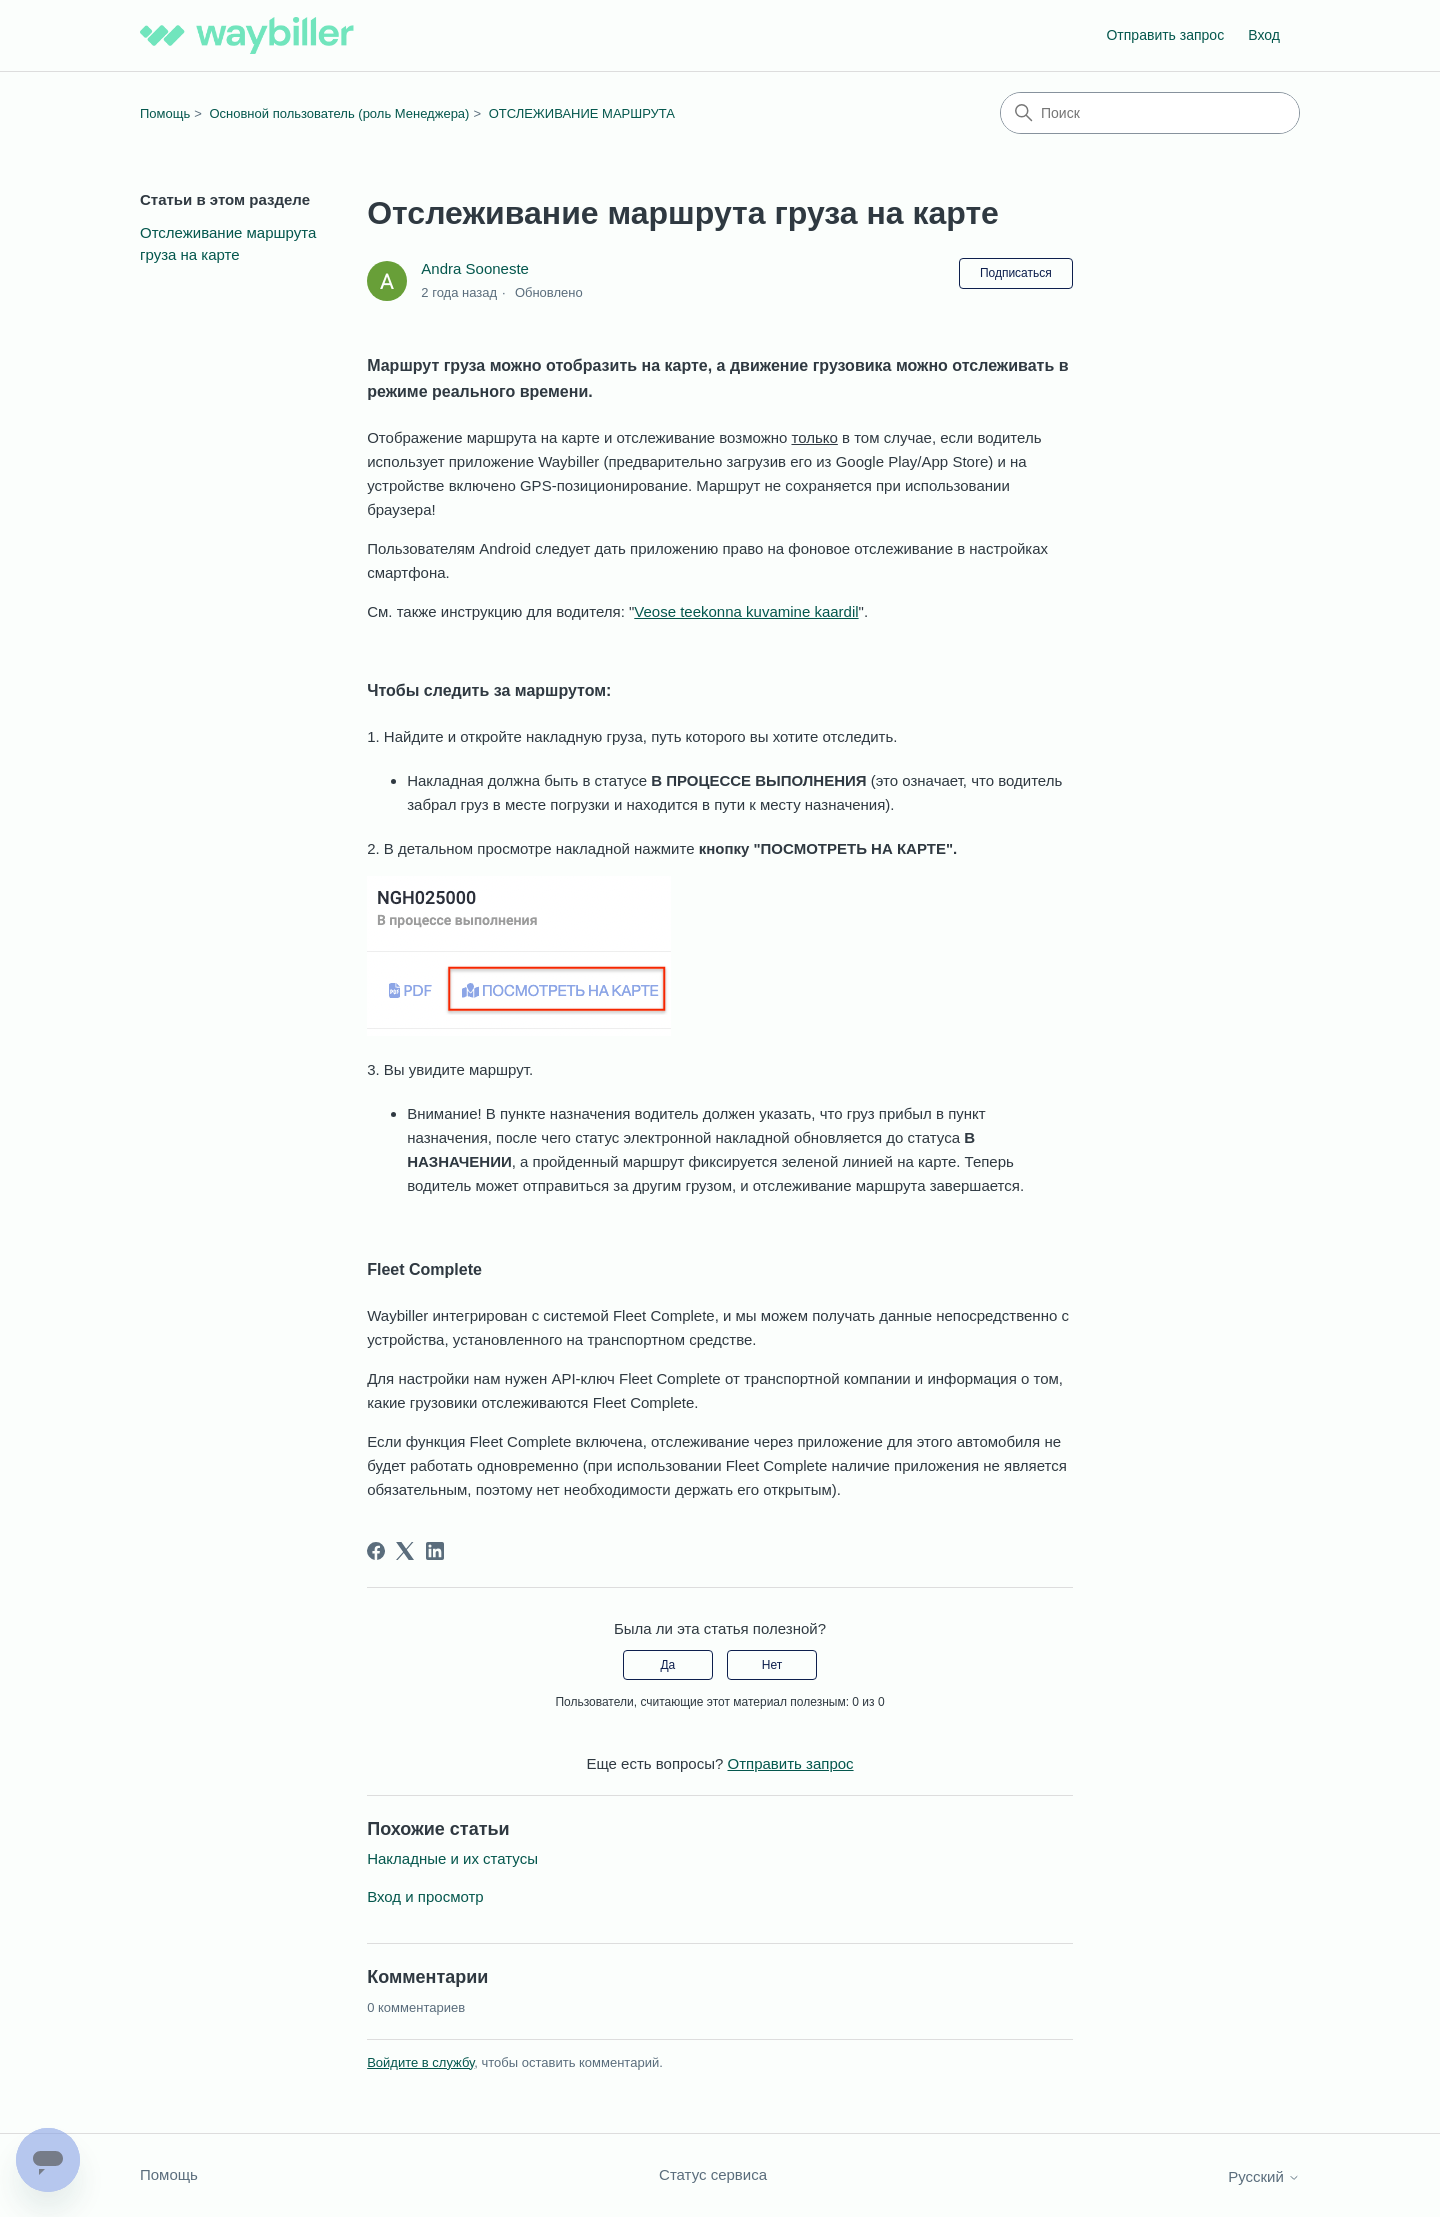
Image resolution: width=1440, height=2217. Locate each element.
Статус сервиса (713, 2174)
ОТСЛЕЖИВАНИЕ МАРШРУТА (582, 113)
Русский (1264, 2176)
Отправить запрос (1165, 35)
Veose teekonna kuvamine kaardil (746, 611)
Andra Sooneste (475, 268)
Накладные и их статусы (452, 1858)
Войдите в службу (420, 2062)
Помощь (165, 113)
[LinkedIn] (435, 1551)
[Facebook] (376, 1551)
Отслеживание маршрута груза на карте (228, 244)
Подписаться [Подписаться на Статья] (1016, 273)
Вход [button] (1264, 35)
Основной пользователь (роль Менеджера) (339, 113)
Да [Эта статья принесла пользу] (667, 1665)
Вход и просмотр (425, 1896)
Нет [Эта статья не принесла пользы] (772, 1665)
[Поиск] (1150, 113)
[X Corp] (405, 1551)
